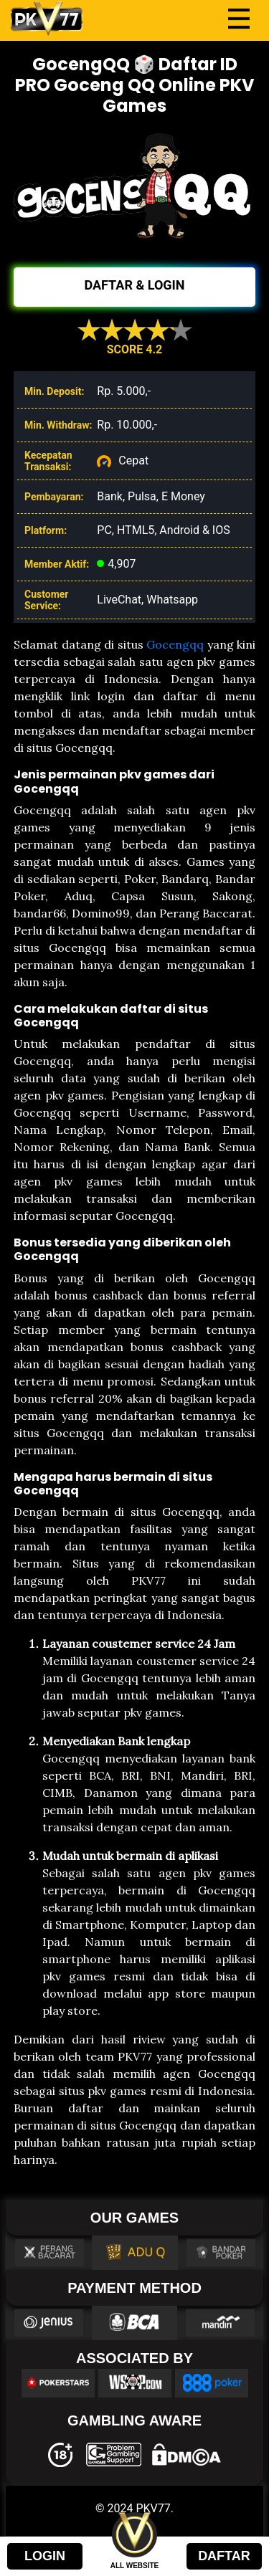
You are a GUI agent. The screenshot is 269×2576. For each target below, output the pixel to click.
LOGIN (44, 2556)
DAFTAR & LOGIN (134, 284)
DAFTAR (224, 2556)
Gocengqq (175, 644)
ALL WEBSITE (134, 2566)
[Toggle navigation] (239, 18)
